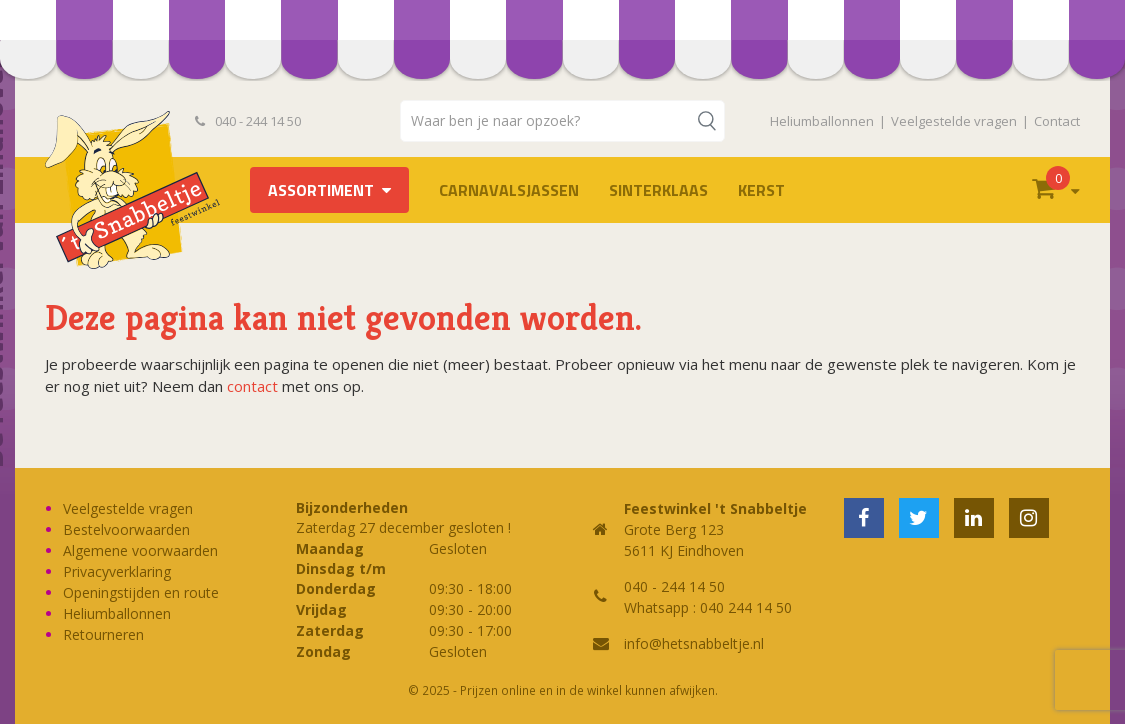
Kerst (761, 190)
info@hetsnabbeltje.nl (694, 643)
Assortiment (321, 190)
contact (252, 386)
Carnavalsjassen (509, 190)
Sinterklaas (658, 190)
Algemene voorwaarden (140, 550)
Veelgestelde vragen (954, 121)
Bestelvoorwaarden (126, 529)
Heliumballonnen (822, 121)
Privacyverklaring (117, 571)
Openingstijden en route (141, 592)
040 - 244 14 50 (248, 121)
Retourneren (103, 634)
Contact (1057, 121)
